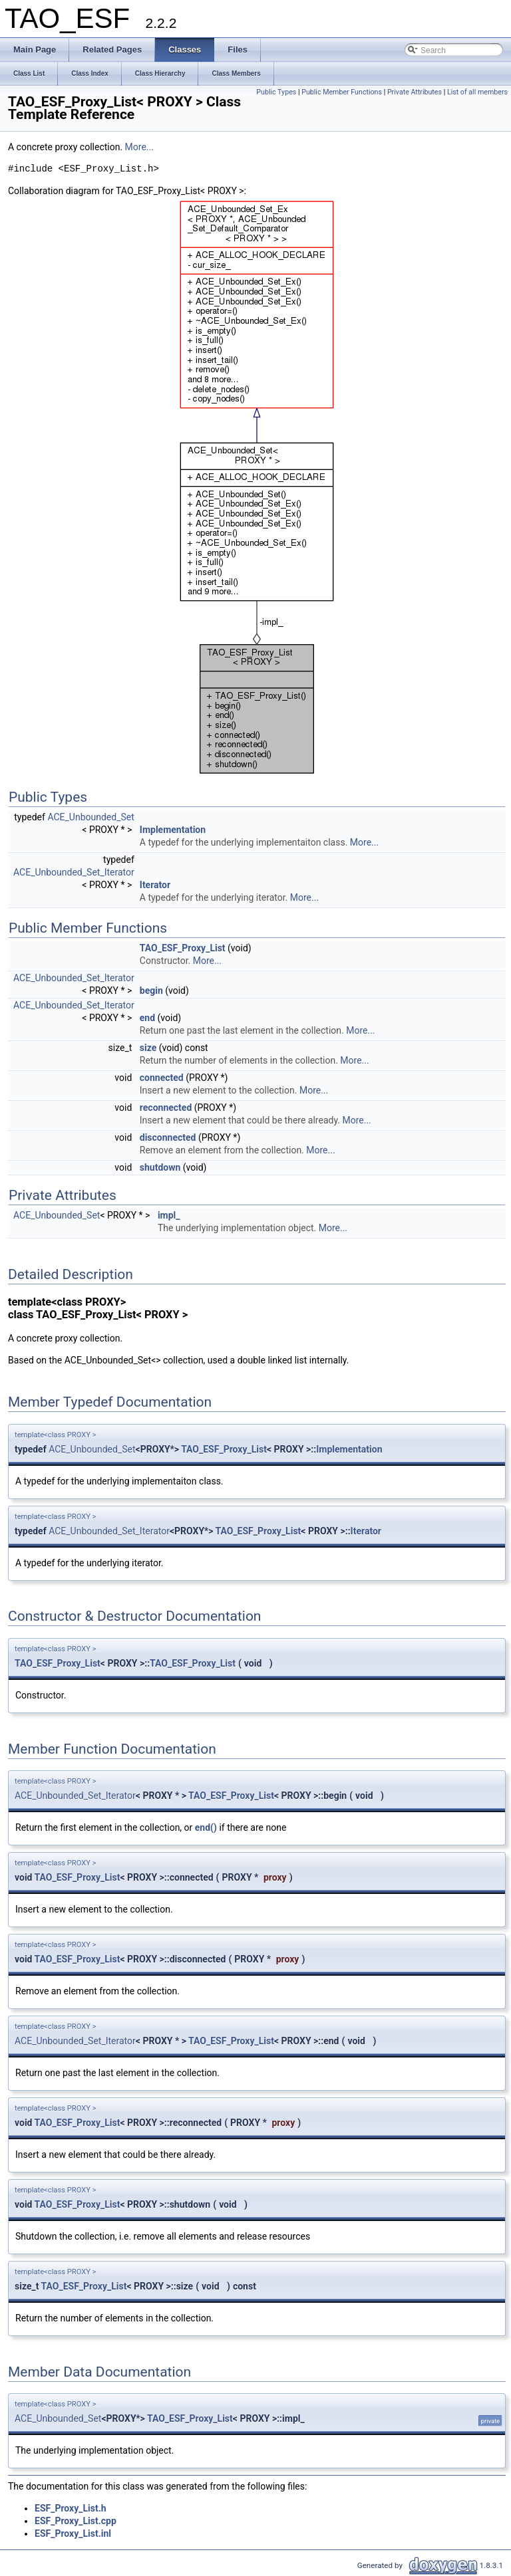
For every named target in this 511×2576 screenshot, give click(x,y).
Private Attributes (414, 92)
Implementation (173, 829)
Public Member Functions (341, 92)
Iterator (155, 884)
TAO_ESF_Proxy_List (183, 948)
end (147, 1017)
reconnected (166, 1107)
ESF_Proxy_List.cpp (75, 2521)
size (148, 1047)
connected (162, 1077)
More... (139, 147)
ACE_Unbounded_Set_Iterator (73, 872)
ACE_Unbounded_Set (90, 817)
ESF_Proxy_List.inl (73, 2533)
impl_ (169, 1215)
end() (206, 1827)
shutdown (160, 1167)
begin (151, 990)
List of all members (477, 92)
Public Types (276, 92)
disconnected (168, 1137)
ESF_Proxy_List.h (70, 2508)
